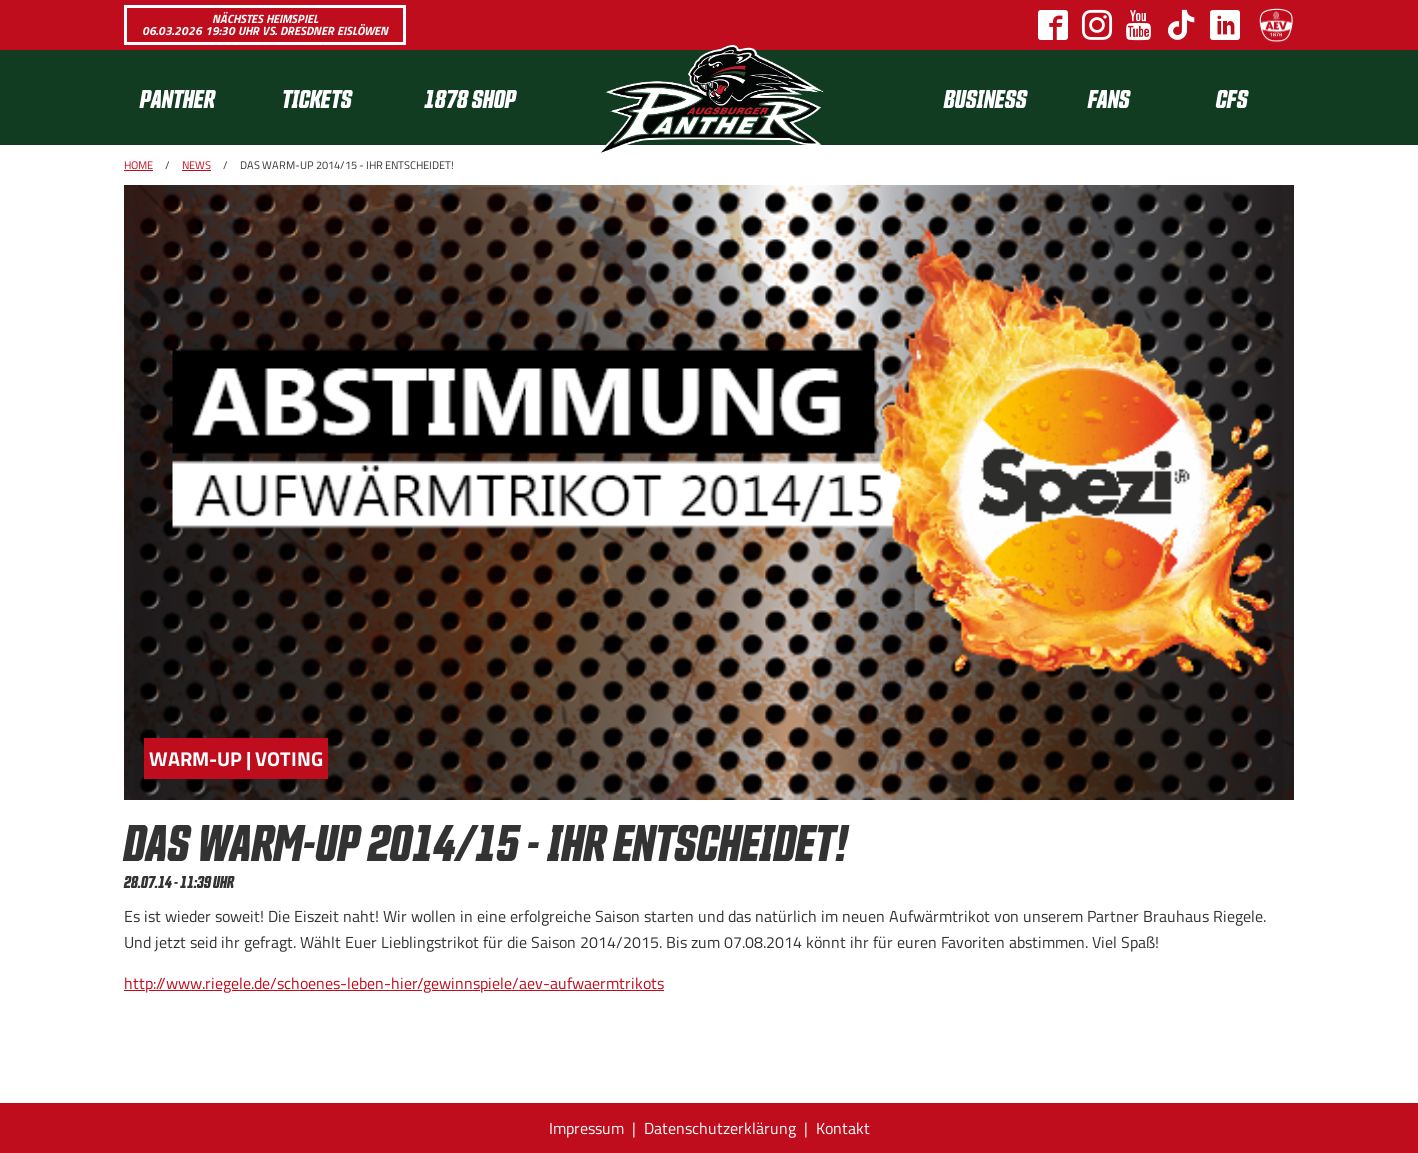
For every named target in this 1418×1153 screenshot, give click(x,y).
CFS (1232, 97)
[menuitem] (195, 97)
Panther (177, 97)
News (196, 165)
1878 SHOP (470, 97)
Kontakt (843, 1128)
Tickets (317, 97)
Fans (1109, 97)
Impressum (586, 1128)
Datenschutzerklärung (720, 1128)
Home (138, 165)
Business (985, 97)
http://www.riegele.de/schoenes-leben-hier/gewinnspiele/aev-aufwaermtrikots (394, 983)
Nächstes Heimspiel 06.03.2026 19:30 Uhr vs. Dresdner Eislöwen (265, 24)
